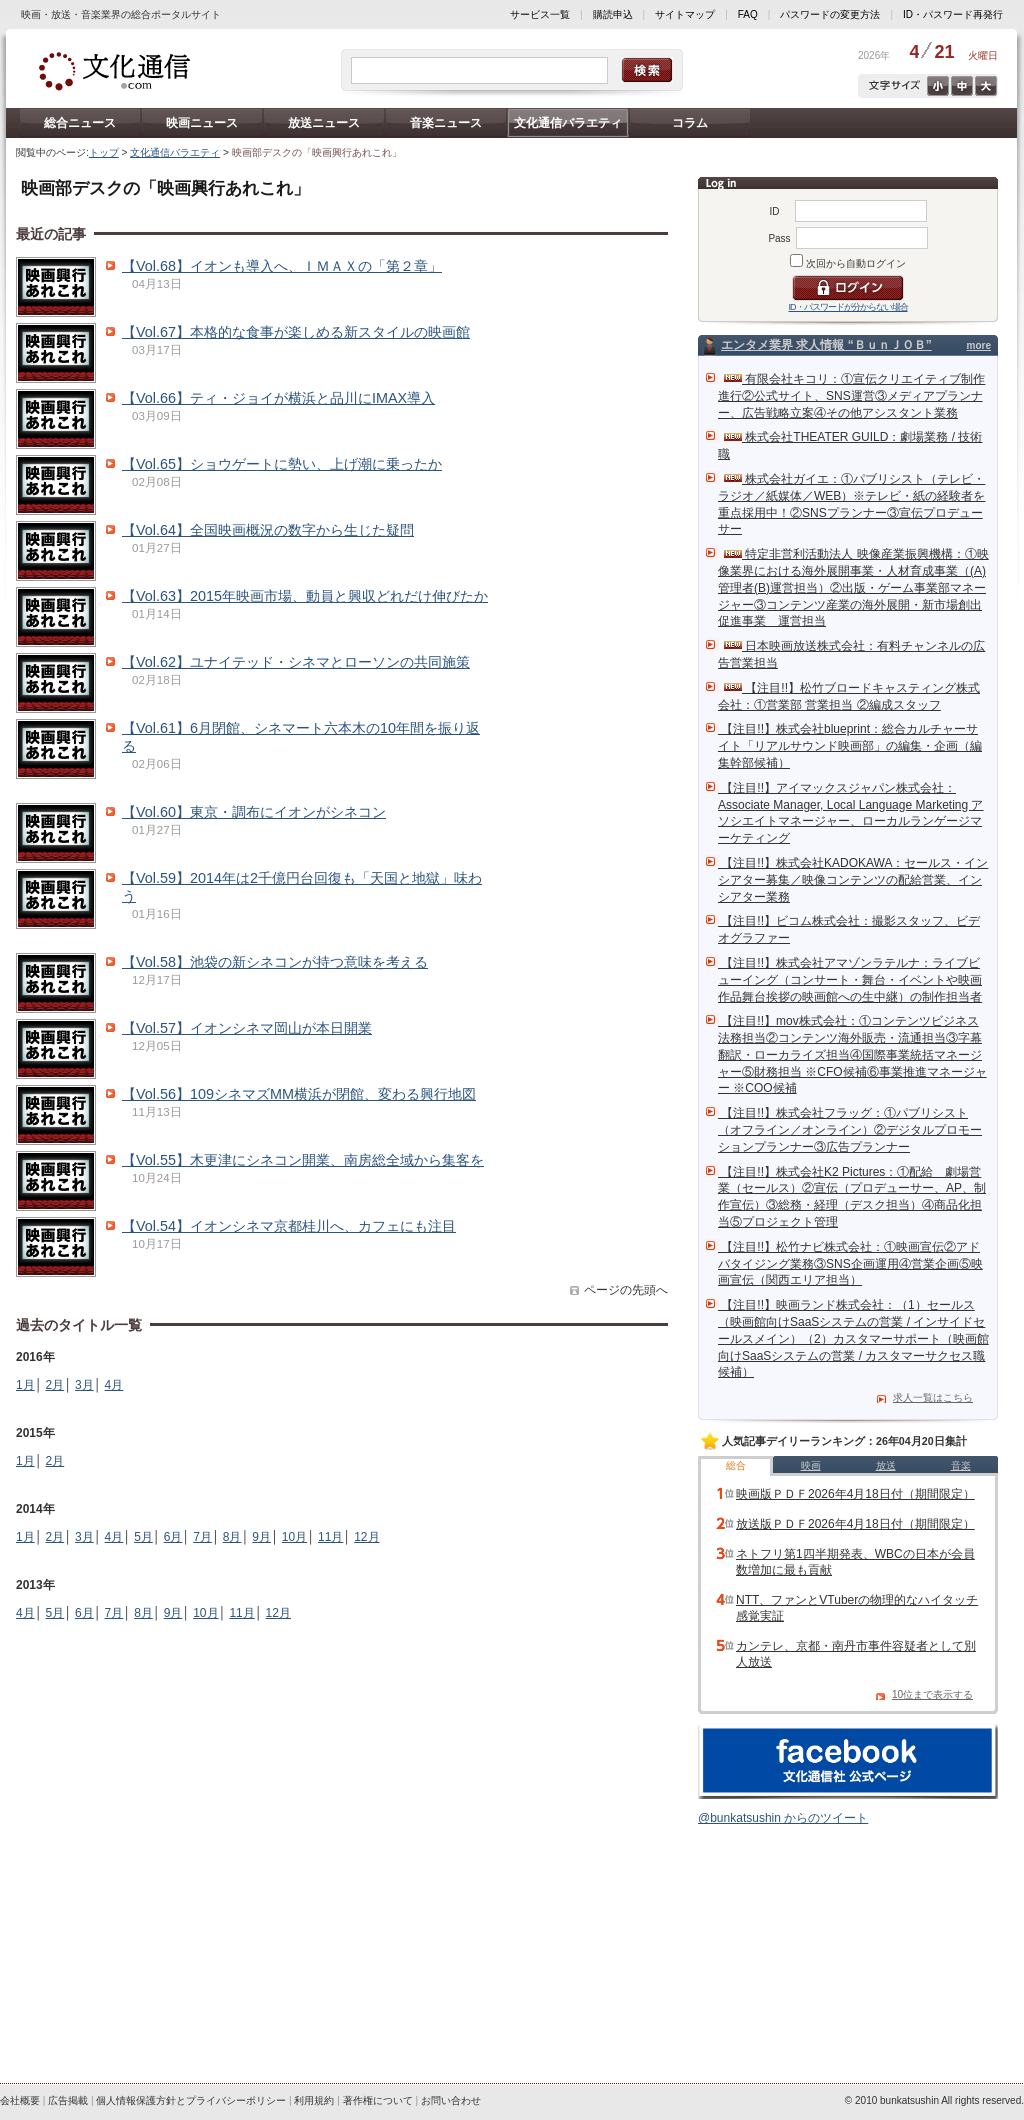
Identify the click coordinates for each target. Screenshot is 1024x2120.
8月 (232, 1537)
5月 (143, 1537)
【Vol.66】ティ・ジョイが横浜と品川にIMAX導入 (278, 398)
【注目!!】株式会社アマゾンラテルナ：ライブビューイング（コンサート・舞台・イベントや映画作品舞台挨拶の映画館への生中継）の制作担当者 (850, 980)
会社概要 (20, 2100)
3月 (84, 1385)
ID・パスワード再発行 (953, 14)
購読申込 (613, 14)
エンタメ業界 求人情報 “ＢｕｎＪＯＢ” (826, 345)
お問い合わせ (451, 2100)
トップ (104, 152)
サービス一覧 (540, 14)
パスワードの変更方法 (830, 14)
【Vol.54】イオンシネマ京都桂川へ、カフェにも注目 (289, 1226)
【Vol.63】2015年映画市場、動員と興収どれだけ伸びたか (305, 596)
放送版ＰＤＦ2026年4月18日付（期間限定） (855, 1524)
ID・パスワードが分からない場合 (848, 307)
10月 (294, 1537)
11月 (330, 1537)
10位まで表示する (932, 1694)
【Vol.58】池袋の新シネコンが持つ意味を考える (275, 962)
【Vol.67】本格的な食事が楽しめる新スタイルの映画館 (296, 332)
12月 (366, 1537)
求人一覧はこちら (933, 1397)
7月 (202, 1537)
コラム (690, 123)
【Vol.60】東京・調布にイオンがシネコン (254, 812)
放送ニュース (324, 123)
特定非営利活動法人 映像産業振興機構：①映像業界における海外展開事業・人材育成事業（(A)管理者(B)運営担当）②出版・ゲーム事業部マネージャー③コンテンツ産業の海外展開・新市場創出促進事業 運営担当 (853, 587)
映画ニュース (202, 123)
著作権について (378, 2100)
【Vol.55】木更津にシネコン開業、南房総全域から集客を (303, 1160)
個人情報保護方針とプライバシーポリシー (191, 2100)
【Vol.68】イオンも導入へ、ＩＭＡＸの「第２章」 (282, 266)
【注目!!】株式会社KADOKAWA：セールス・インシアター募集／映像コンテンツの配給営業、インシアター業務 (853, 880)
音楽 (961, 1465)
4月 (114, 1385)
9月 (261, 1537)
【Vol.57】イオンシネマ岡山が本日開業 (247, 1028)
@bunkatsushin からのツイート (783, 1818)
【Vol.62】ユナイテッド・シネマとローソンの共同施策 (296, 662)
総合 (736, 1465)
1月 (25, 1385)
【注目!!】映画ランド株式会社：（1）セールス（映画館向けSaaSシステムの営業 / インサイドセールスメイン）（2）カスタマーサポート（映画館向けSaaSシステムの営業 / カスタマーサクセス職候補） (853, 1338)
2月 (55, 1385)
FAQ (748, 14)
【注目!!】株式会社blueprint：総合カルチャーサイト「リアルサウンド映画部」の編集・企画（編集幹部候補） (850, 746)
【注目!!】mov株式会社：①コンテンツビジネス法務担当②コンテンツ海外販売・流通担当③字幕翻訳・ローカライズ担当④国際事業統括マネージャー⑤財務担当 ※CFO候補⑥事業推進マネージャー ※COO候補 (852, 1054)
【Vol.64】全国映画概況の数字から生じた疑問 (268, 530)
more (979, 345)
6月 (173, 1537)
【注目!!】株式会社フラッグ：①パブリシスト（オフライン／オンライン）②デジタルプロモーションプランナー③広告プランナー (850, 1130)
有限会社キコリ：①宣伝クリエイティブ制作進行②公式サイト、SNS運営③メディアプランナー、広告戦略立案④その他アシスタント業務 (851, 396)
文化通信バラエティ (568, 123)
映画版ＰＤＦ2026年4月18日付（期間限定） (855, 1494)
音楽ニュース (446, 123)
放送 (886, 1465)
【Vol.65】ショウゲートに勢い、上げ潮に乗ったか (282, 464)
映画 (811, 1465)
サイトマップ (685, 14)
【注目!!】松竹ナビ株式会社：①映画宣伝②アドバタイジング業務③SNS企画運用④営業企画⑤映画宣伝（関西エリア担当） (850, 1264)
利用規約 (314, 2100)
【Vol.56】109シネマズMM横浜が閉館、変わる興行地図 (299, 1094)
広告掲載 (68, 2100)
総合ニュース (80, 123)
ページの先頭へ (626, 1290)
